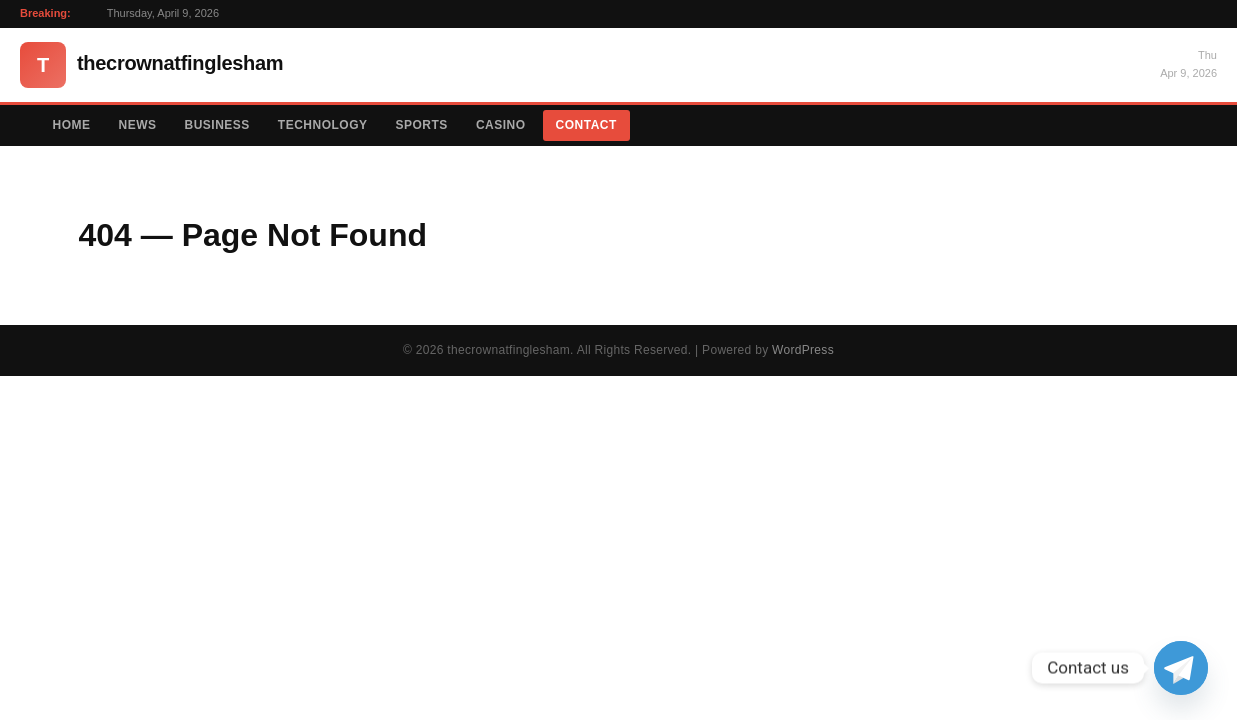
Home (72, 125)
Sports (422, 125)
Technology (323, 125)
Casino (501, 125)
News (138, 125)
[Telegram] (1181, 668)
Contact (586, 125)
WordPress (803, 350)
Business (217, 125)
